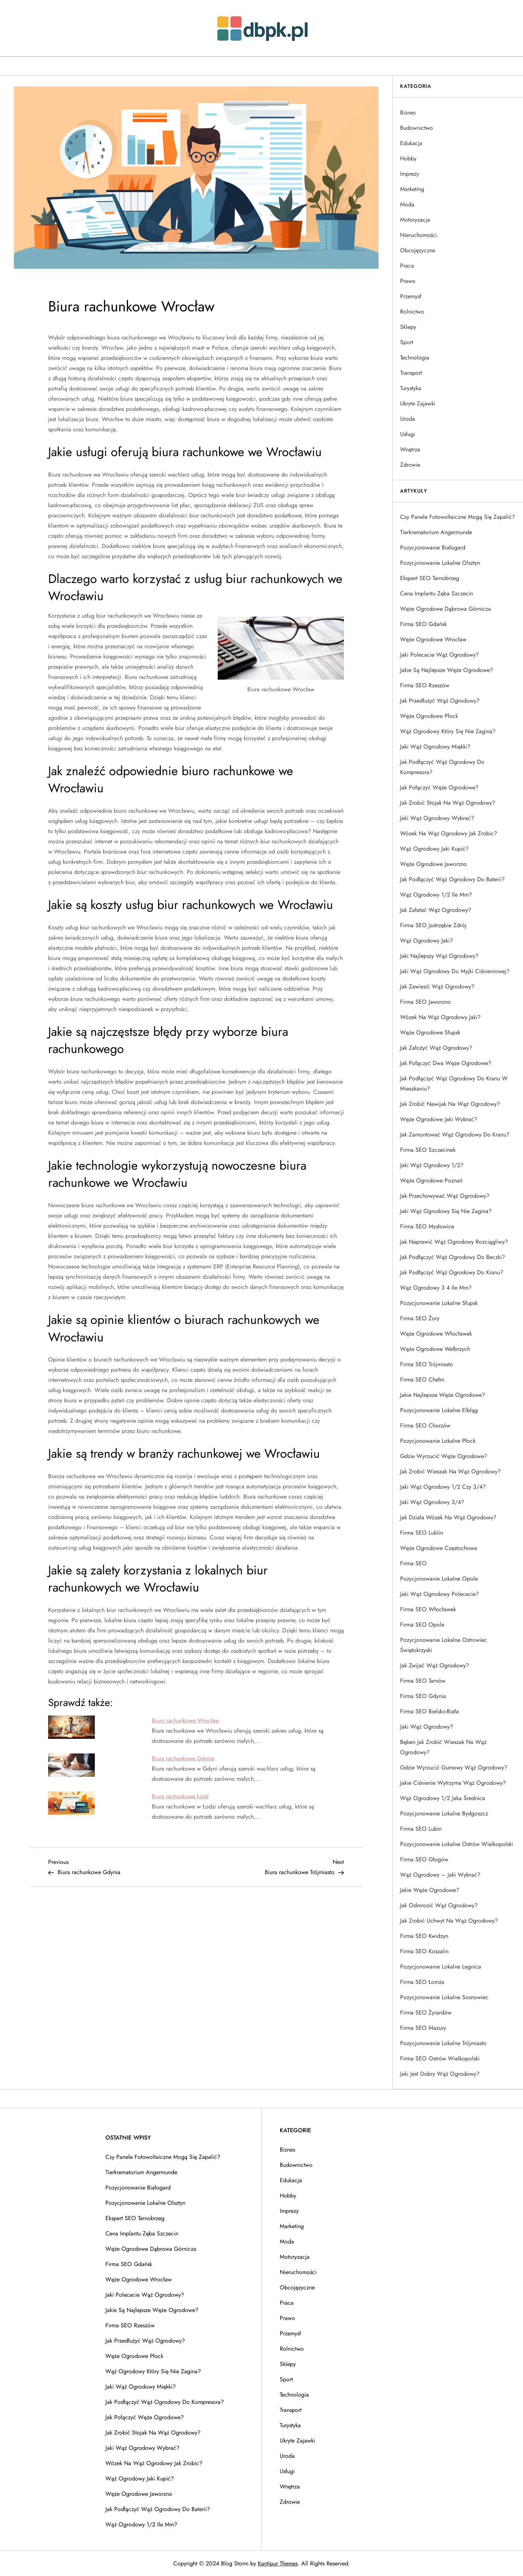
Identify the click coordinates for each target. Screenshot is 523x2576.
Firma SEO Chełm (422, 1379)
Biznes (407, 112)
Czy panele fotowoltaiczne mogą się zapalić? (457, 517)
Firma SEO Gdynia (423, 1696)
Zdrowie (410, 465)
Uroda (407, 419)
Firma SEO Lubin (421, 1829)
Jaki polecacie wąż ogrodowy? (439, 654)
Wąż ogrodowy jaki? (426, 940)
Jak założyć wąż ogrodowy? (436, 1048)
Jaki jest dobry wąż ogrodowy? (440, 2074)
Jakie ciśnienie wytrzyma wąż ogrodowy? (453, 1783)
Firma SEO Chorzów (425, 1425)
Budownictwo (416, 128)
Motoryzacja (415, 219)
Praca (407, 265)
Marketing (412, 189)
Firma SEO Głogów (424, 1859)
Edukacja (411, 143)
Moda (407, 204)
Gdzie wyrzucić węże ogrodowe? (443, 1456)
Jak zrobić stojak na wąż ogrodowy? (447, 803)
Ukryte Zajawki (417, 403)
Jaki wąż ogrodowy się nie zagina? (446, 1211)
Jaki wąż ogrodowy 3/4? (432, 1502)
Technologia (414, 357)
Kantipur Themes (278, 2563)
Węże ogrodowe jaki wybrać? (438, 1119)
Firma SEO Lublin (421, 1532)
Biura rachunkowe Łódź (180, 1796)
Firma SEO (413, 1563)
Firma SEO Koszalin (424, 1951)
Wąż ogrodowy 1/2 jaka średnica (442, 1798)
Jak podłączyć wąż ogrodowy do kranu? (451, 1272)
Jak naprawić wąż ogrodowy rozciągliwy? (454, 1242)
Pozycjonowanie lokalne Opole (439, 1578)
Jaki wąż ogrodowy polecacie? (439, 1594)
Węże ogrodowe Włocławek (436, 1333)
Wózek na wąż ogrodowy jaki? (440, 1017)
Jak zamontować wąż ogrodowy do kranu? (455, 1134)
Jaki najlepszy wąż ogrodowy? (439, 956)
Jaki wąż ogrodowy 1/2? (432, 1165)
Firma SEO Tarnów (422, 1680)
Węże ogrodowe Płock (429, 716)
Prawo (407, 281)
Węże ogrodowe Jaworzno (433, 864)
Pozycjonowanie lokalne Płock (438, 1441)
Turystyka (410, 388)
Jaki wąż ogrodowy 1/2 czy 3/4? (443, 1487)
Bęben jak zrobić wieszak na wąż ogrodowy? (443, 1747)
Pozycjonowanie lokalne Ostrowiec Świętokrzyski (443, 1645)
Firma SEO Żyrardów (426, 2012)
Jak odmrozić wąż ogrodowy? (439, 1905)
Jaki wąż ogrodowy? (426, 1726)
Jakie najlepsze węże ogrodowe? (442, 1395)
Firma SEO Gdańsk (423, 624)
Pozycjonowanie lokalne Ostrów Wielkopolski (456, 1844)
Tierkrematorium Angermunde (436, 532)
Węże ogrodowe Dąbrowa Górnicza (445, 609)
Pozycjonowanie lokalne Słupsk (439, 1303)
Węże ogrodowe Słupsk (430, 1032)
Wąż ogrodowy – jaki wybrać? (440, 1874)
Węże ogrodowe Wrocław (433, 639)
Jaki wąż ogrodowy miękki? (435, 746)
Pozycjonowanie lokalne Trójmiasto (443, 2043)
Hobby (408, 158)
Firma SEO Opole (422, 1624)
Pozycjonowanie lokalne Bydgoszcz (444, 1813)
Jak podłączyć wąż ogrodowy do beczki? (452, 1257)
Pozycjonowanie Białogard (432, 547)
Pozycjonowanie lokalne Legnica (440, 1966)
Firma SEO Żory (419, 1318)
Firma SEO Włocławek (428, 1609)
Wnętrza (410, 449)
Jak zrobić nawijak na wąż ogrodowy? (450, 1104)
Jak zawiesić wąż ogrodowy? (437, 986)
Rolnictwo (412, 311)
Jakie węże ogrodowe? (429, 1890)
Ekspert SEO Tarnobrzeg (429, 578)
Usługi (407, 434)
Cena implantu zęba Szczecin (436, 593)
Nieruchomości (418, 235)
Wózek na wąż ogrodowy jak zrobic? (448, 833)
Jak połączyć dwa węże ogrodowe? (445, 1063)
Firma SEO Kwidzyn (424, 1936)
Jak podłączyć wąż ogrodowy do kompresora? (442, 767)
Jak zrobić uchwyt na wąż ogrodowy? (449, 1920)
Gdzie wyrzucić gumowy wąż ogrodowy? (453, 1767)
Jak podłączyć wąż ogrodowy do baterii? (452, 879)
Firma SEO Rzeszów (424, 685)
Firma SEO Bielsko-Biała (429, 1711)
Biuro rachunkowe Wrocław (185, 1720)
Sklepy (408, 327)
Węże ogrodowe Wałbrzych (435, 1349)
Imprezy (409, 174)
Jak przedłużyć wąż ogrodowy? (440, 700)
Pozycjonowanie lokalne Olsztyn (440, 563)
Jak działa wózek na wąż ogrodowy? (448, 1517)
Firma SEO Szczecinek (428, 1150)
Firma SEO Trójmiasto (426, 1364)
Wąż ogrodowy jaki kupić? (434, 848)
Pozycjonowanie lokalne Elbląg (439, 1410)
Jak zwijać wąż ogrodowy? (434, 1665)
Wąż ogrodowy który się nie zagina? (448, 731)
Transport (411, 373)
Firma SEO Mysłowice (427, 1226)
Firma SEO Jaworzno (425, 1002)
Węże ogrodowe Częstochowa (438, 1548)
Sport (406, 342)
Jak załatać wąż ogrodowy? (435, 910)
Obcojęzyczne (417, 250)
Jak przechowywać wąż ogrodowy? (444, 1196)
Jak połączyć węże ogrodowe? (439, 787)
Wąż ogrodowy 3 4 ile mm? (436, 1287)
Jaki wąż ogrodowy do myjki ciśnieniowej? (455, 971)
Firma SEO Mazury (423, 2028)
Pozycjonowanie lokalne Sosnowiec (444, 1997)
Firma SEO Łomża (422, 1982)
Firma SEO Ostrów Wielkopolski (440, 2058)
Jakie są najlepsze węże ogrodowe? (446, 670)
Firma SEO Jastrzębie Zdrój (433, 925)
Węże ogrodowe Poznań (431, 1180)
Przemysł (410, 296)
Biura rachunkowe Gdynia (183, 1758)
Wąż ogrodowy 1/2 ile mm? (436, 894)
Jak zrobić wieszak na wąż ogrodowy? (450, 1471)
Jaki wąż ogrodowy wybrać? (437, 818)
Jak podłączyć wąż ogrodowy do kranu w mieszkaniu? (454, 1083)
